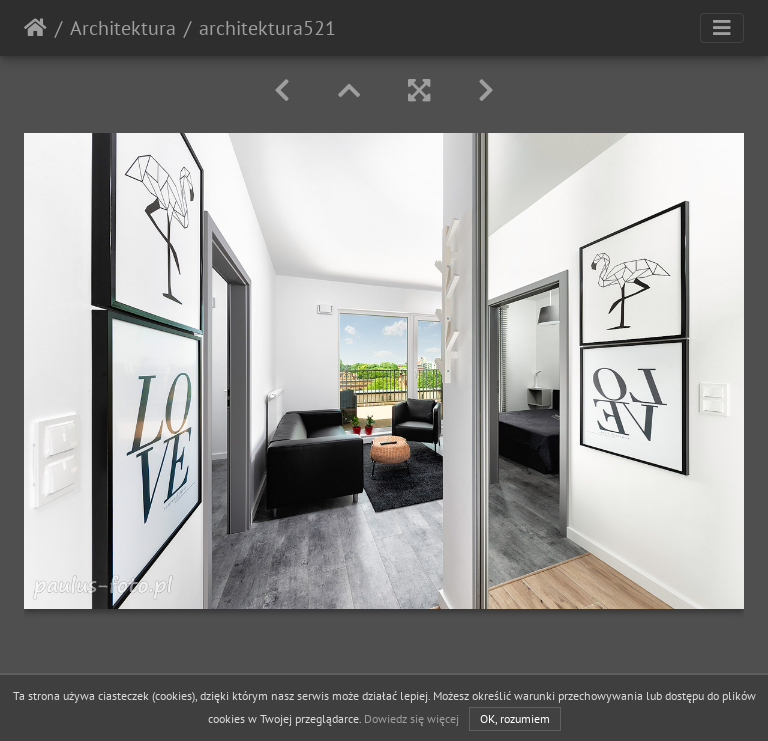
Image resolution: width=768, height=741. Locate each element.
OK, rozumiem (515, 718)
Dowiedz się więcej (411, 718)
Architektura (123, 28)
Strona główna (35, 28)
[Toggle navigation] (722, 28)
